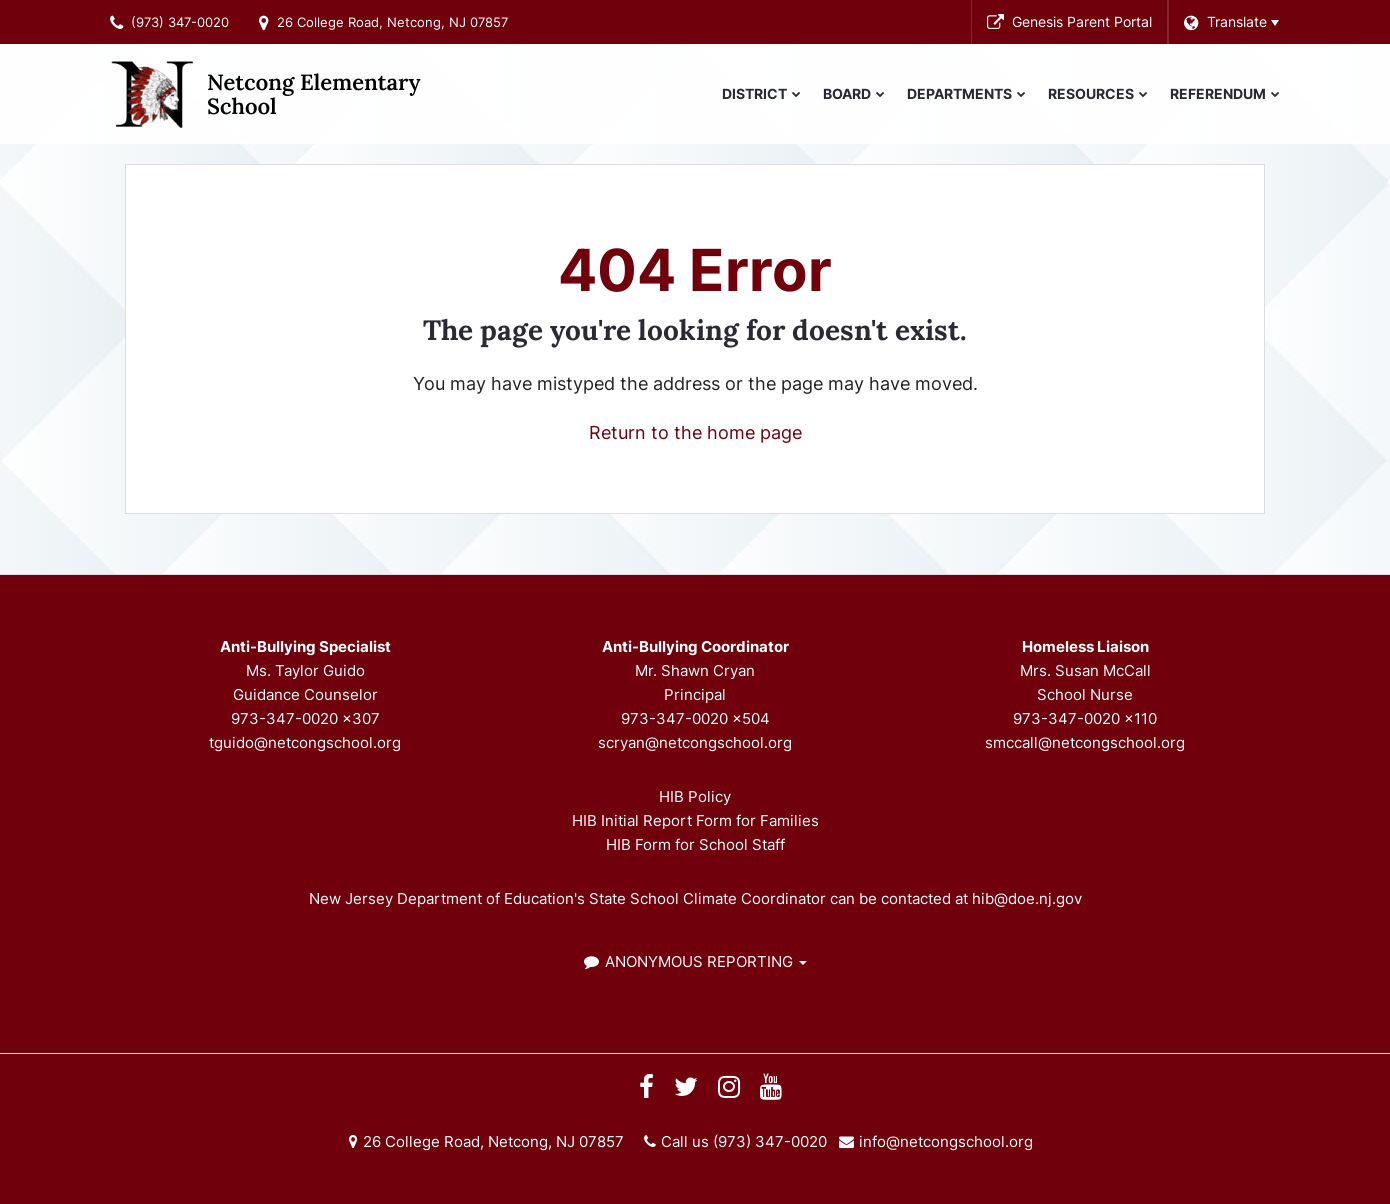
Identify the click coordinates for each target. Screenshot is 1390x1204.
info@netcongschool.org (946, 1141)
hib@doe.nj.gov (1027, 898)
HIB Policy (695, 796)
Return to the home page (695, 432)
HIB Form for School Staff (695, 844)
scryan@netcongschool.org (695, 742)
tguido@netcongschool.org (305, 742)
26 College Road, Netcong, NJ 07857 (392, 22)
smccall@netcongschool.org (1085, 742)
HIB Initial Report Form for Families (695, 820)
